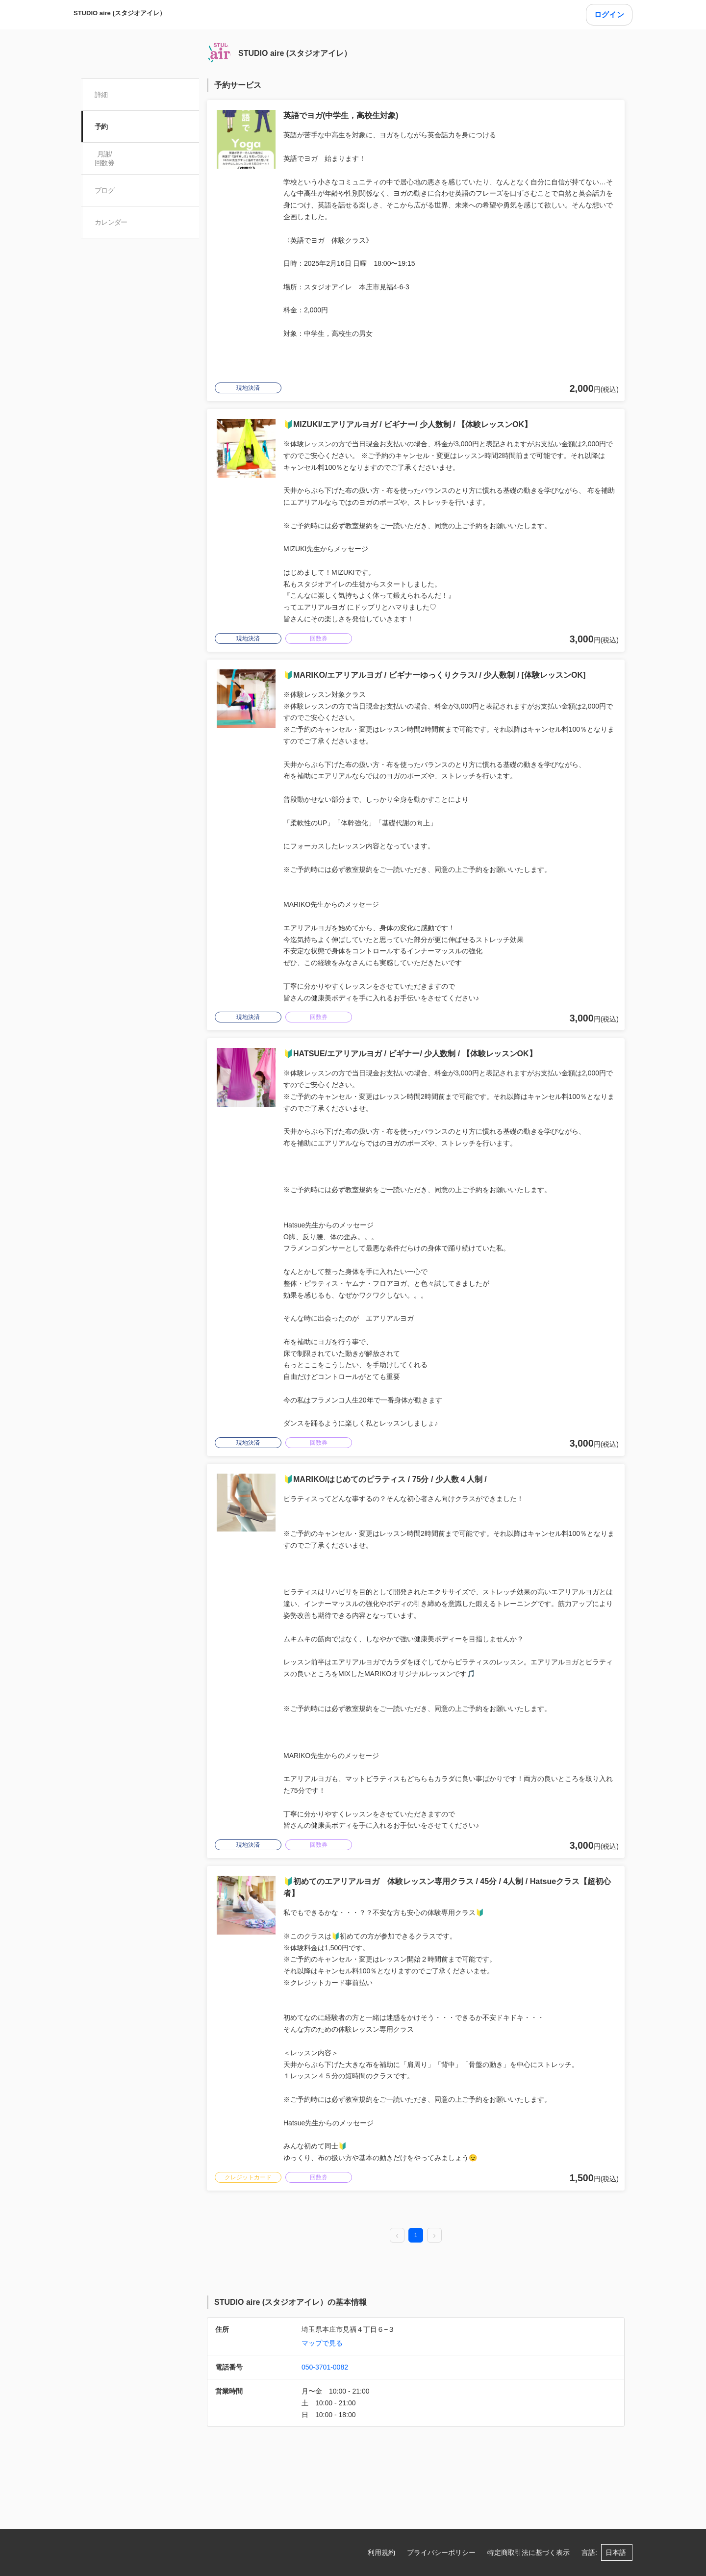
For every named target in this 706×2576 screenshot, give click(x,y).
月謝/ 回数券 (105, 158)
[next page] (434, 2236)
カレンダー (111, 222)
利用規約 (381, 2552)
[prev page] (397, 2236)
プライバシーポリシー (441, 2552)
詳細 (101, 95)
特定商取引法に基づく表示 (528, 2552)
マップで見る (322, 2343)
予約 (101, 126)
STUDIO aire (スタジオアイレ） (120, 13)
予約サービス (237, 85)
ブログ (105, 190)
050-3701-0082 (325, 2367)
